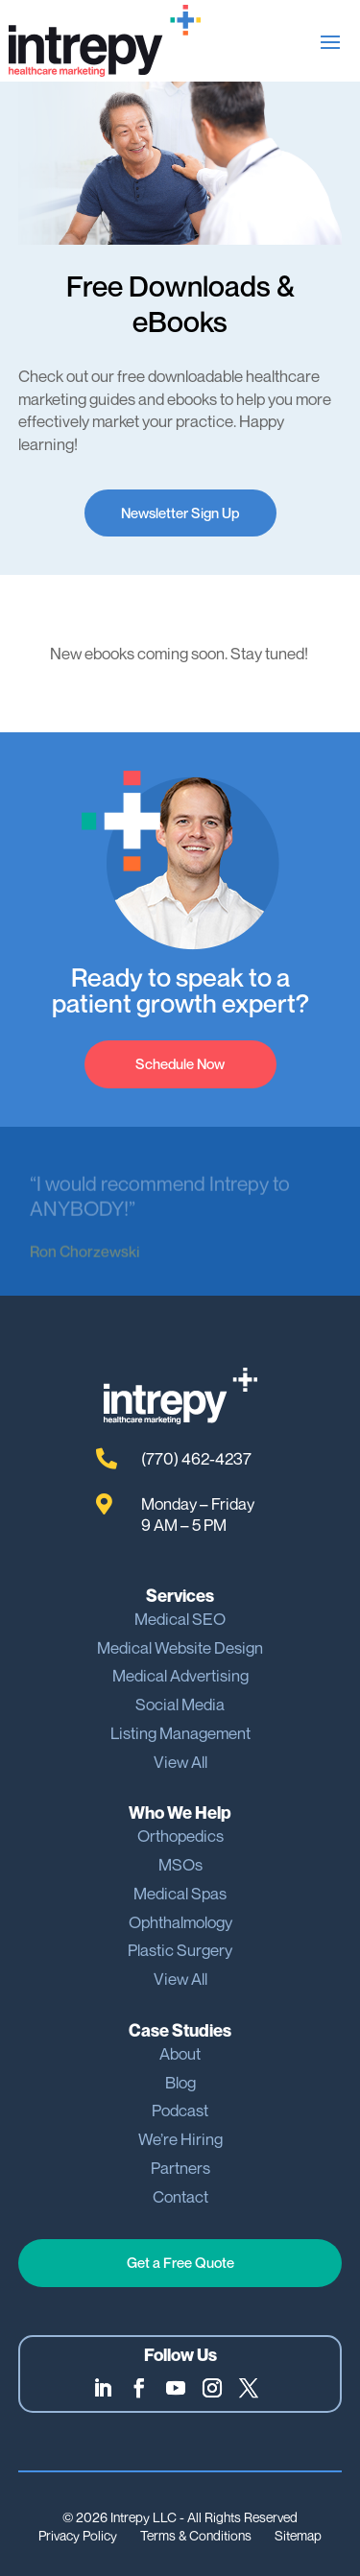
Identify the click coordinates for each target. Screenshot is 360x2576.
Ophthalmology (180, 1922)
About (180, 2053)
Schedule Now (180, 1063)
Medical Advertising (180, 1675)
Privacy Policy (77, 2535)
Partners (180, 2168)
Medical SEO (180, 1619)
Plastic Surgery (180, 1950)
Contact (180, 2196)
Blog (180, 2082)
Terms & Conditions (196, 2535)
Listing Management (180, 1733)
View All (180, 1762)
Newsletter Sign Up (180, 512)
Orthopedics (180, 1835)
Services (180, 1596)
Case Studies (180, 2030)
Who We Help (180, 1812)
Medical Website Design (180, 1647)
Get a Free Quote (180, 2262)
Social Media (180, 1704)
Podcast (180, 2110)
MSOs (180, 1864)
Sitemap (298, 2535)
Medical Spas (180, 1893)
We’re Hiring (180, 2139)
